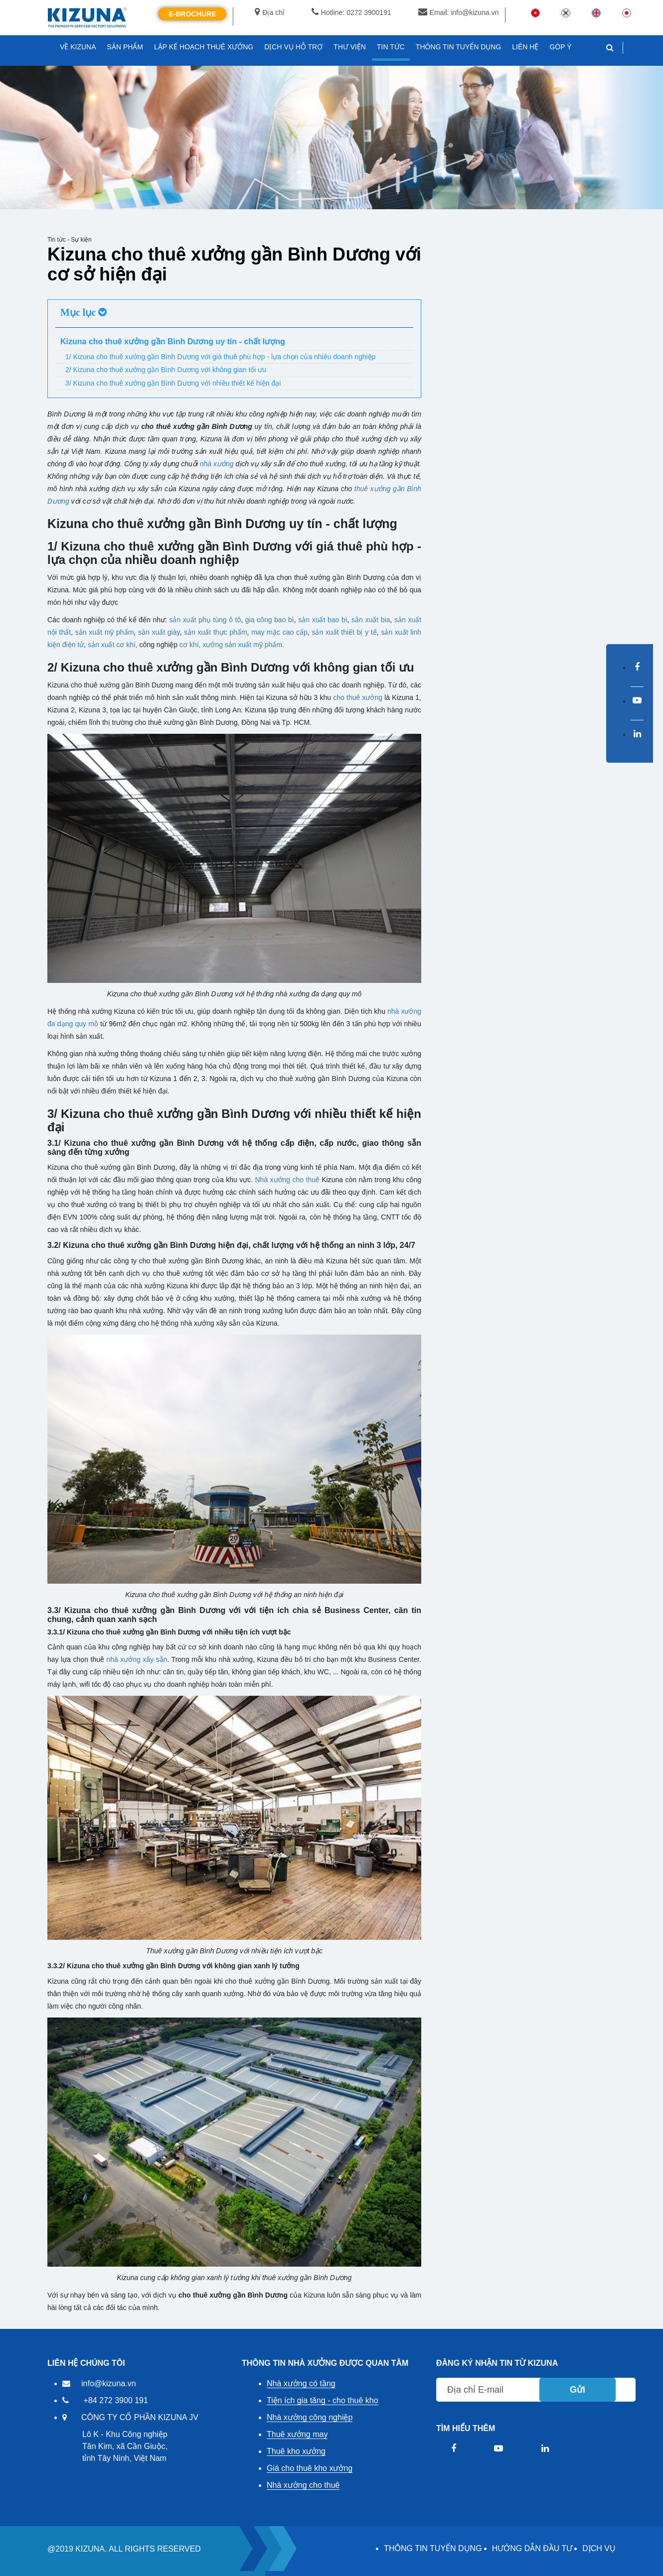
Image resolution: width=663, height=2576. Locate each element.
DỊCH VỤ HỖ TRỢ (293, 47)
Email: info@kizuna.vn (458, 12)
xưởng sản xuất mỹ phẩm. (243, 645)
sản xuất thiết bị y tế (344, 632)
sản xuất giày (159, 632)
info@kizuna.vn (108, 2383)
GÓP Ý (560, 47)
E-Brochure (192, 14)
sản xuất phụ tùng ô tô (205, 620)
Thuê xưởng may (297, 2434)
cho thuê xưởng (357, 697)
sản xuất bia (370, 620)
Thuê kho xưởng (296, 2451)
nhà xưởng (217, 464)
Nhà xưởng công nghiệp (309, 2417)
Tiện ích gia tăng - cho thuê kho (322, 2400)
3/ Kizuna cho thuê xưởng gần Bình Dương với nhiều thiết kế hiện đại (173, 383)
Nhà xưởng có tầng (301, 2383)
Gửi (577, 2390)
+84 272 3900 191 (115, 2400)
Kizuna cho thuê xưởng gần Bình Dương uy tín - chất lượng (172, 341)
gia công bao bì (269, 620)
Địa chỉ (270, 12)
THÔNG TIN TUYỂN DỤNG (433, 2548)
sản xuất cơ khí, (113, 645)
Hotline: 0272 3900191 (351, 12)
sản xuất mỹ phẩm (104, 632)
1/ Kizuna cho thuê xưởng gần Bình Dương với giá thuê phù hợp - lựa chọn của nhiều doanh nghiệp (220, 357)
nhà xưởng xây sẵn (136, 1659)
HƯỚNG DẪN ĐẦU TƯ (532, 2548)
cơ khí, (189, 645)
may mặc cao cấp (279, 632)
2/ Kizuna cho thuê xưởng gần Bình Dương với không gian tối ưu (165, 370)
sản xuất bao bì (322, 620)
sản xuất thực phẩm (215, 632)
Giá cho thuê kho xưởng (309, 2468)
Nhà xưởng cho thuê (287, 1180)
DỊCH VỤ (599, 2548)
